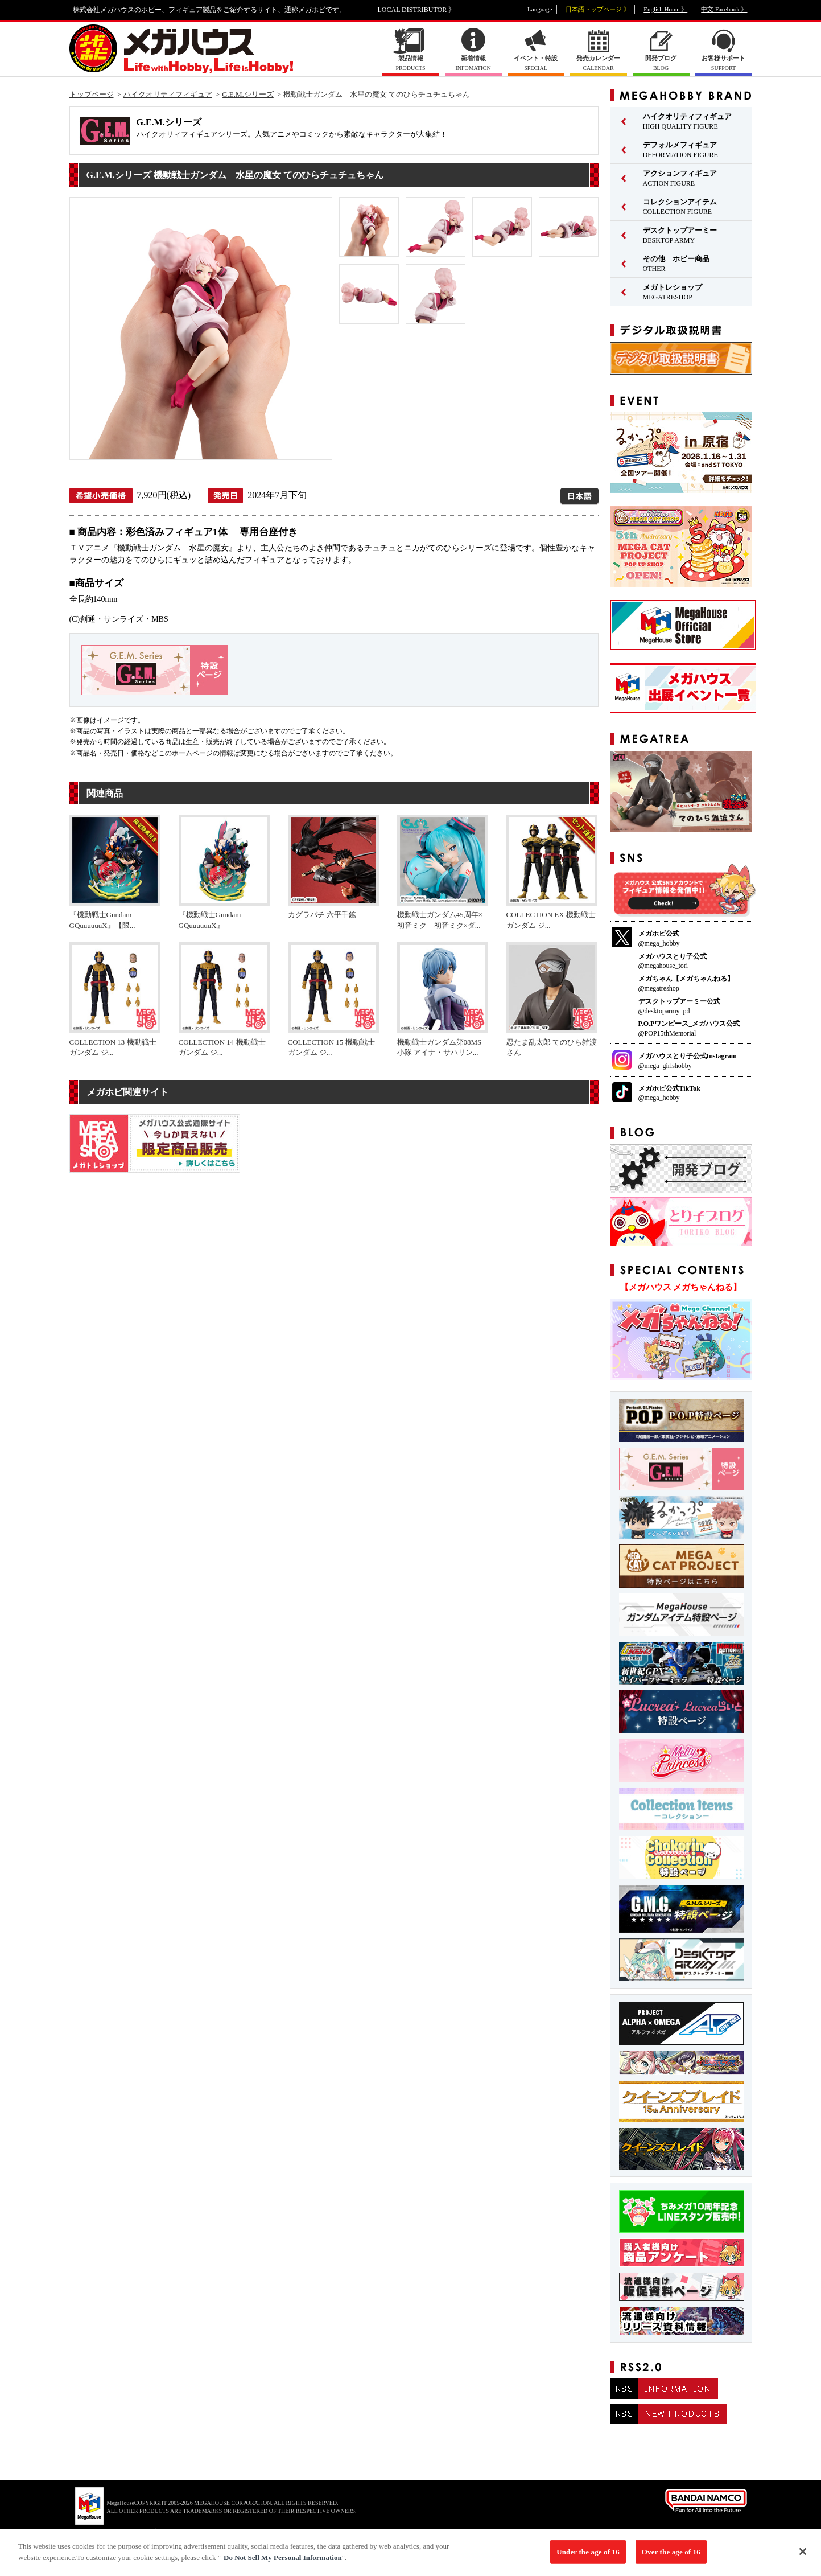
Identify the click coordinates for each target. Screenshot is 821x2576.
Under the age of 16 (588, 2558)
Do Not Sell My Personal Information (283, 2563)
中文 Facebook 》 (724, 9)
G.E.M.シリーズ (248, 94)
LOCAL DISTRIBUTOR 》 (417, 10)
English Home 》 (665, 9)
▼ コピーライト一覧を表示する (135, 2531)
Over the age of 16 (671, 2558)
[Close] (802, 2558)
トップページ (91, 94)
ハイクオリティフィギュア (167, 94)
